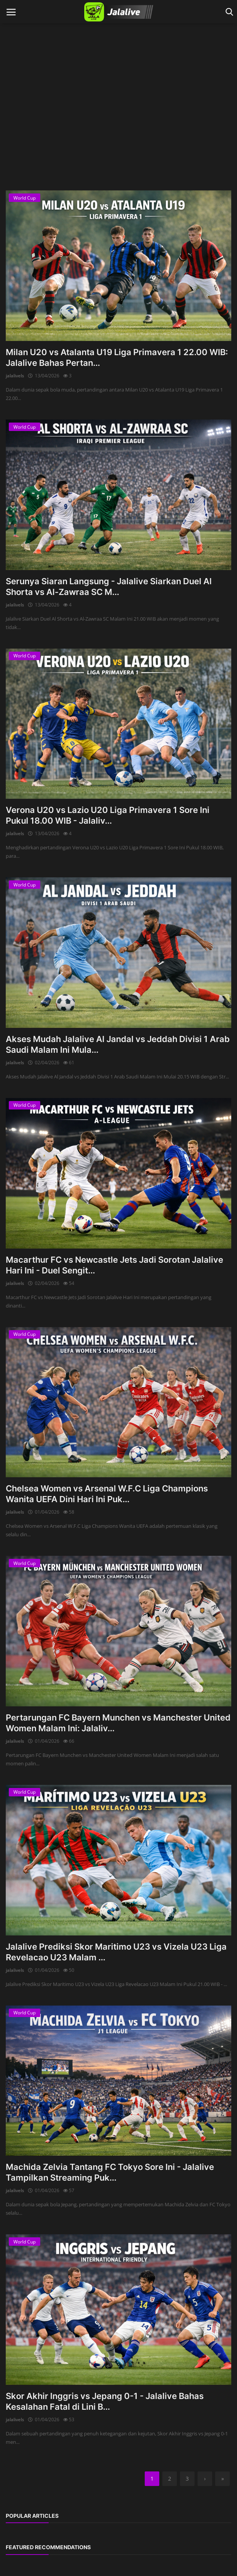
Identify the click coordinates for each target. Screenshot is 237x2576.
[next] (205, 2478)
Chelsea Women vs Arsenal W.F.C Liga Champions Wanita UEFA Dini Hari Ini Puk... (107, 1493)
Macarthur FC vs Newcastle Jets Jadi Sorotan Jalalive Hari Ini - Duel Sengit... (114, 1265)
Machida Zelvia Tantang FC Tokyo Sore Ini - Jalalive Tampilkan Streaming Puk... (110, 2172)
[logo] (118, 11)
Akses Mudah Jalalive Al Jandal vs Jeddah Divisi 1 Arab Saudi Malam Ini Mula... (118, 1044)
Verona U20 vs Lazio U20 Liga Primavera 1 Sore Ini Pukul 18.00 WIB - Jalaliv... (107, 815)
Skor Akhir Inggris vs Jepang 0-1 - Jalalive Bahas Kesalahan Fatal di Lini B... (105, 2401)
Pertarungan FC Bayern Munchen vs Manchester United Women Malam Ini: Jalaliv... (118, 1722)
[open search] (228, 12)
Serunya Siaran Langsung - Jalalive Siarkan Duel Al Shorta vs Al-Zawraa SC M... (109, 586)
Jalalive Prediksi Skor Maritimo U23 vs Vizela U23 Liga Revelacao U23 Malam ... (116, 1952)
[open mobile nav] (11, 12)
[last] (222, 2478)
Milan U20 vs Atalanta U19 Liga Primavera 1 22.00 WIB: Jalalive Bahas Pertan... (117, 357)
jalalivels (15, 375)
